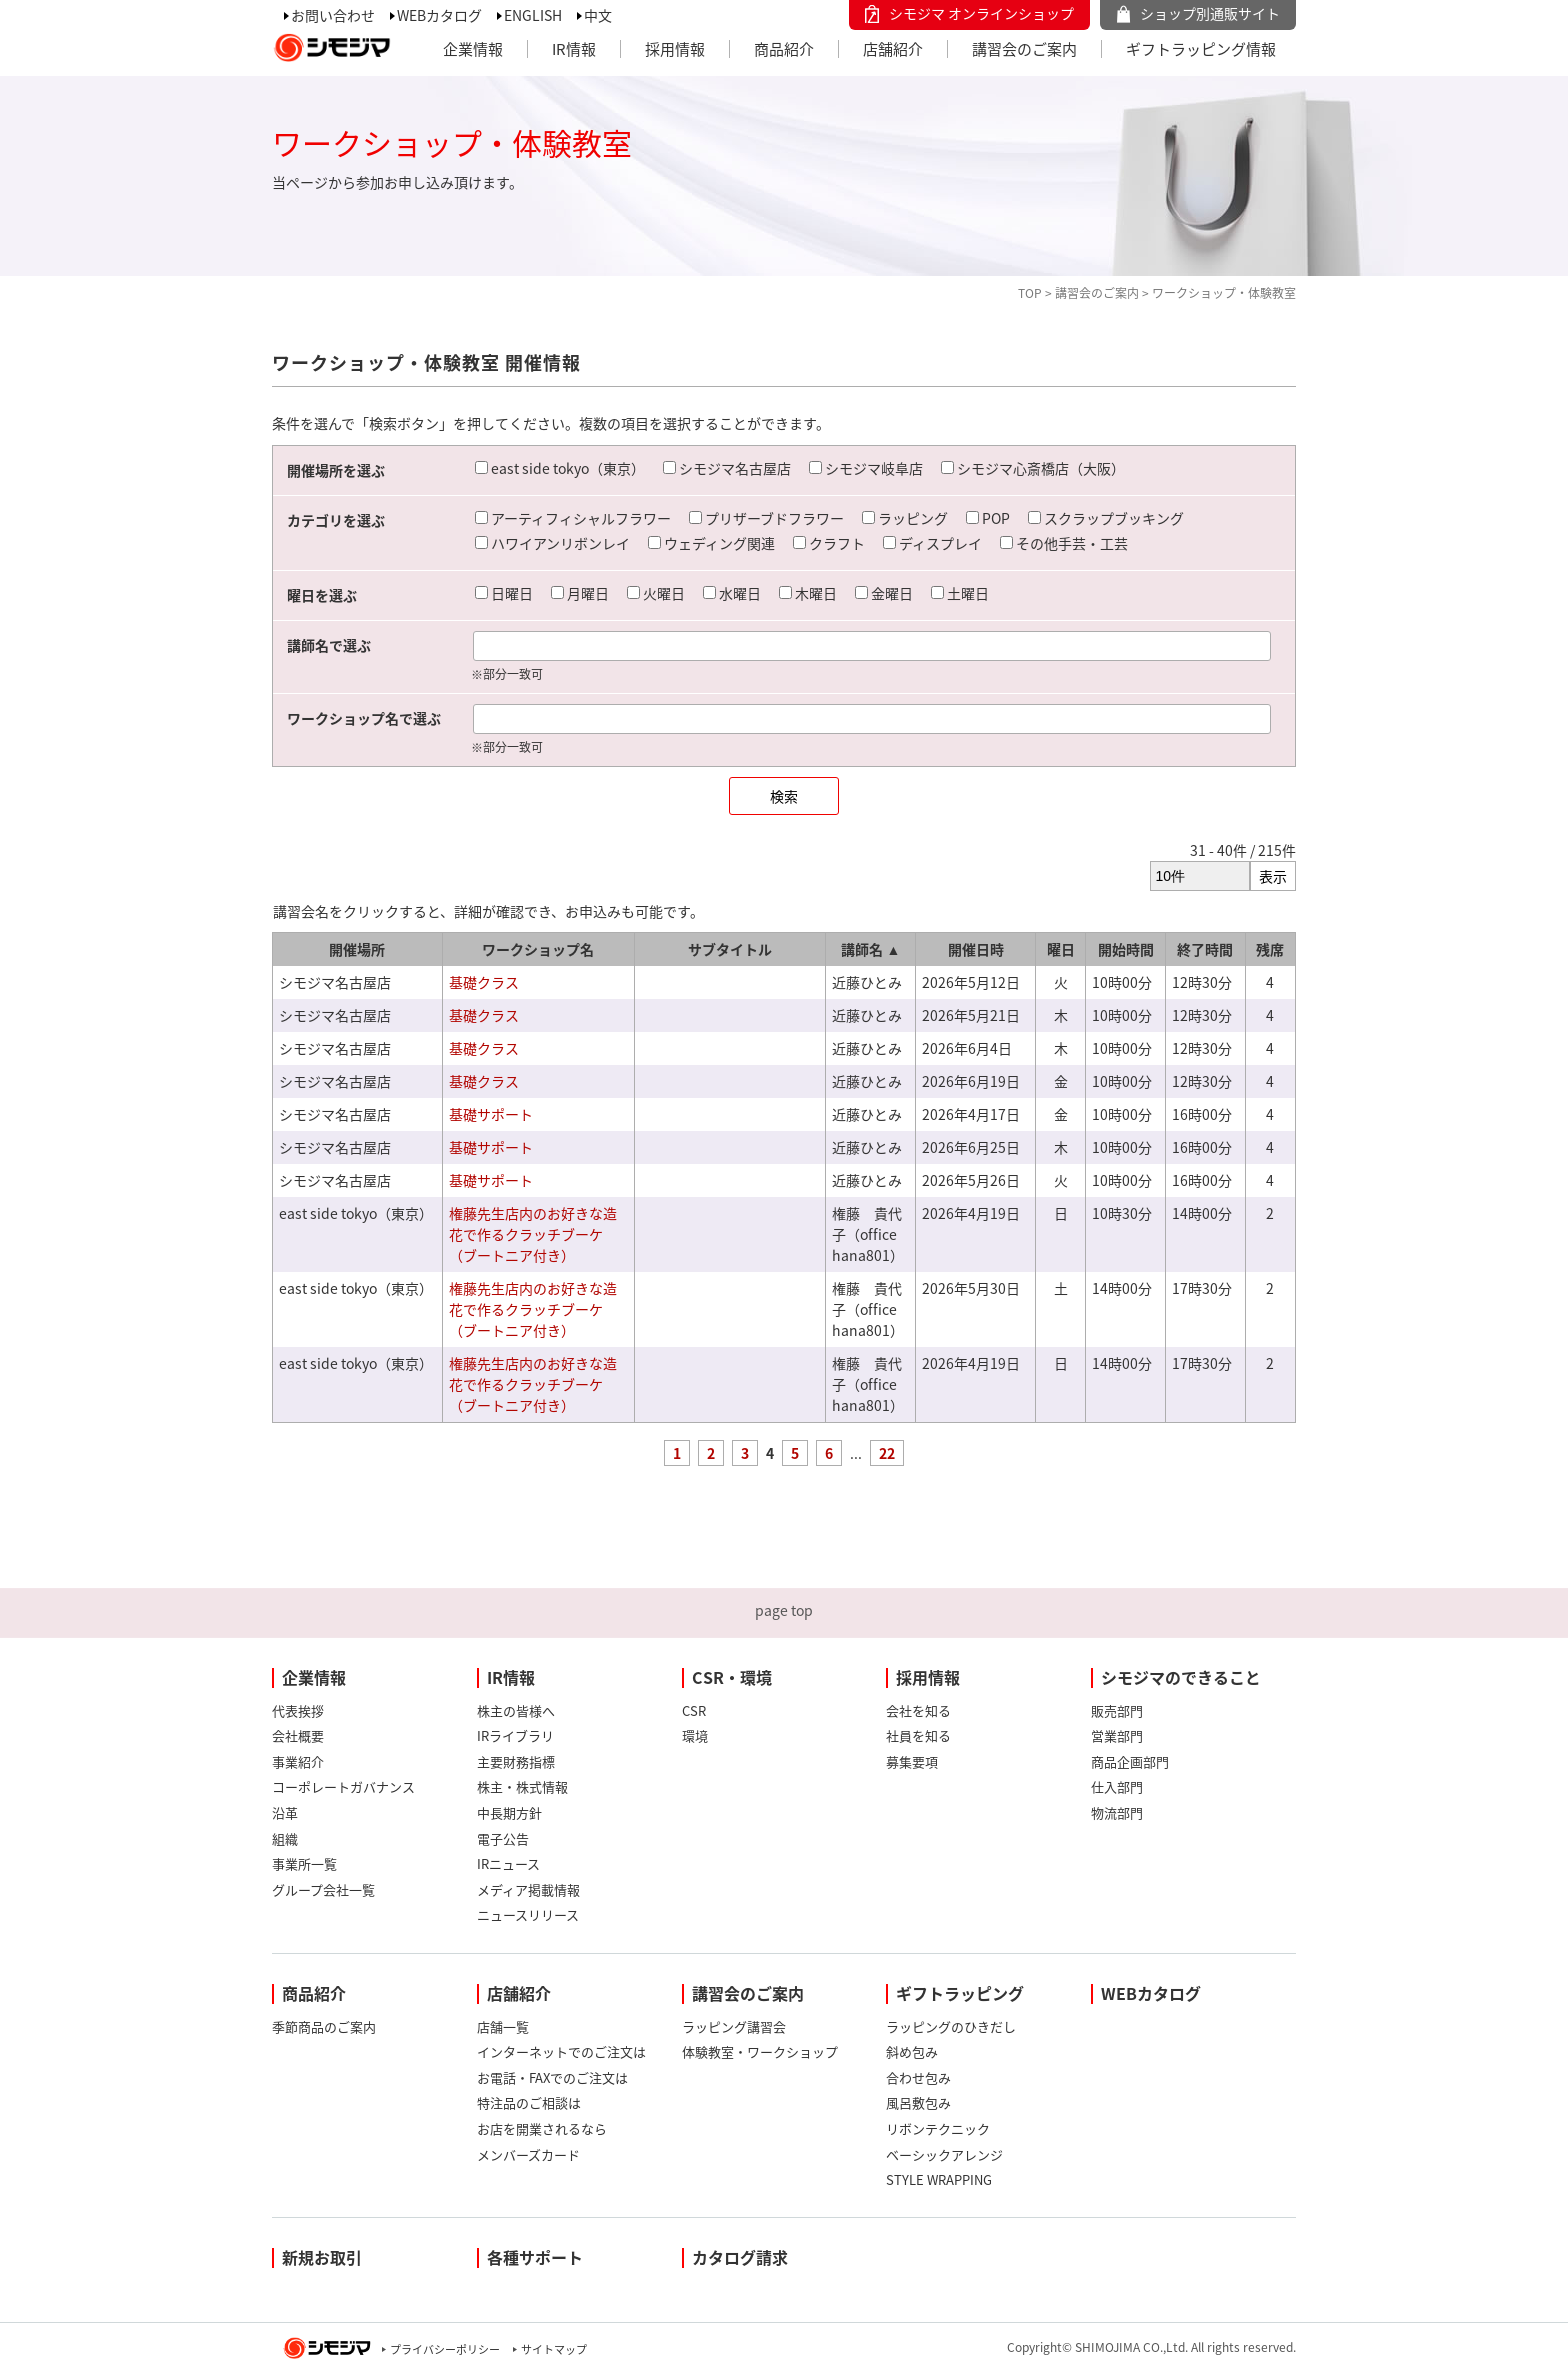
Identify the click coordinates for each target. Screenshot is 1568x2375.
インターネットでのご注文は (561, 2051)
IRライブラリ (515, 1735)
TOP (1030, 293)
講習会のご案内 (1024, 49)
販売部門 (1117, 1710)
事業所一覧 (304, 1863)
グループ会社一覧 (323, 1889)
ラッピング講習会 (734, 2026)
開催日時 (976, 949)
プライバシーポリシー (445, 2349)
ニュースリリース (528, 1914)
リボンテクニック (938, 2128)
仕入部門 (1117, 1786)
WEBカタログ (439, 15)
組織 (285, 1838)
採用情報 (675, 49)
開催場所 (357, 949)
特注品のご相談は (529, 2102)
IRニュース (508, 1863)
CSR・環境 (732, 1677)
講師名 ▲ (870, 949)
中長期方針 (509, 1812)
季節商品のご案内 (324, 2026)
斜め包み (912, 2051)
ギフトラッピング (960, 1993)
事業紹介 (298, 1761)
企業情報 (473, 49)
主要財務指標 (516, 1761)
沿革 (285, 1812)
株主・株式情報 (522, 1786)
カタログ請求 (740, 2257)
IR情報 (574, 49)
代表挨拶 (298, 1710)
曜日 (1061, 949)
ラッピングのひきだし (951, 2026)
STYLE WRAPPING (939, 2179)
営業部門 (1117, 1735)
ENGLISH (533, 15)
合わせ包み (918, 2077)
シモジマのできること (1181, 1677)
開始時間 (1126, 949)
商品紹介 (784, 49)
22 (887, 1453)
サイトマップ (554, 2349)
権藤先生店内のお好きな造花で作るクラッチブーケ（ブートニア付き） (533, 1234)
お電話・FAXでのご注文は (552, 2077)
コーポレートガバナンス (343, 1786)
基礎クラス (484, 982)
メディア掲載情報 (528, 1889)
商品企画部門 (1130, 1761)
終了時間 (1205, 949)
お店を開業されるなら (542, 2128)
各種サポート (535, 2257)
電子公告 (503, 1838)
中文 (598, 15)
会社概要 (298, 1735)
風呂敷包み (918, 2102)
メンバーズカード (528, 2154)
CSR (694, 1710)
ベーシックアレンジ (944, 2154)
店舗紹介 (893, 49)
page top (784, 1610)
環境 (695, 1735)
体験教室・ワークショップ (760, 2051)
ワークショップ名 (538, 949)
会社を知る (918, 1710)
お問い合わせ (333, 15)
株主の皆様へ (516, 1710)
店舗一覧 (503, 2026)
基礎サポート (491, 1114)
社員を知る (918, 1735)
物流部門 (1117, 1812)
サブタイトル (730, 949)
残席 (1270, 949)
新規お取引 (322, 2257)
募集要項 (912, 1761)
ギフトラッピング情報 (1201, 49)
